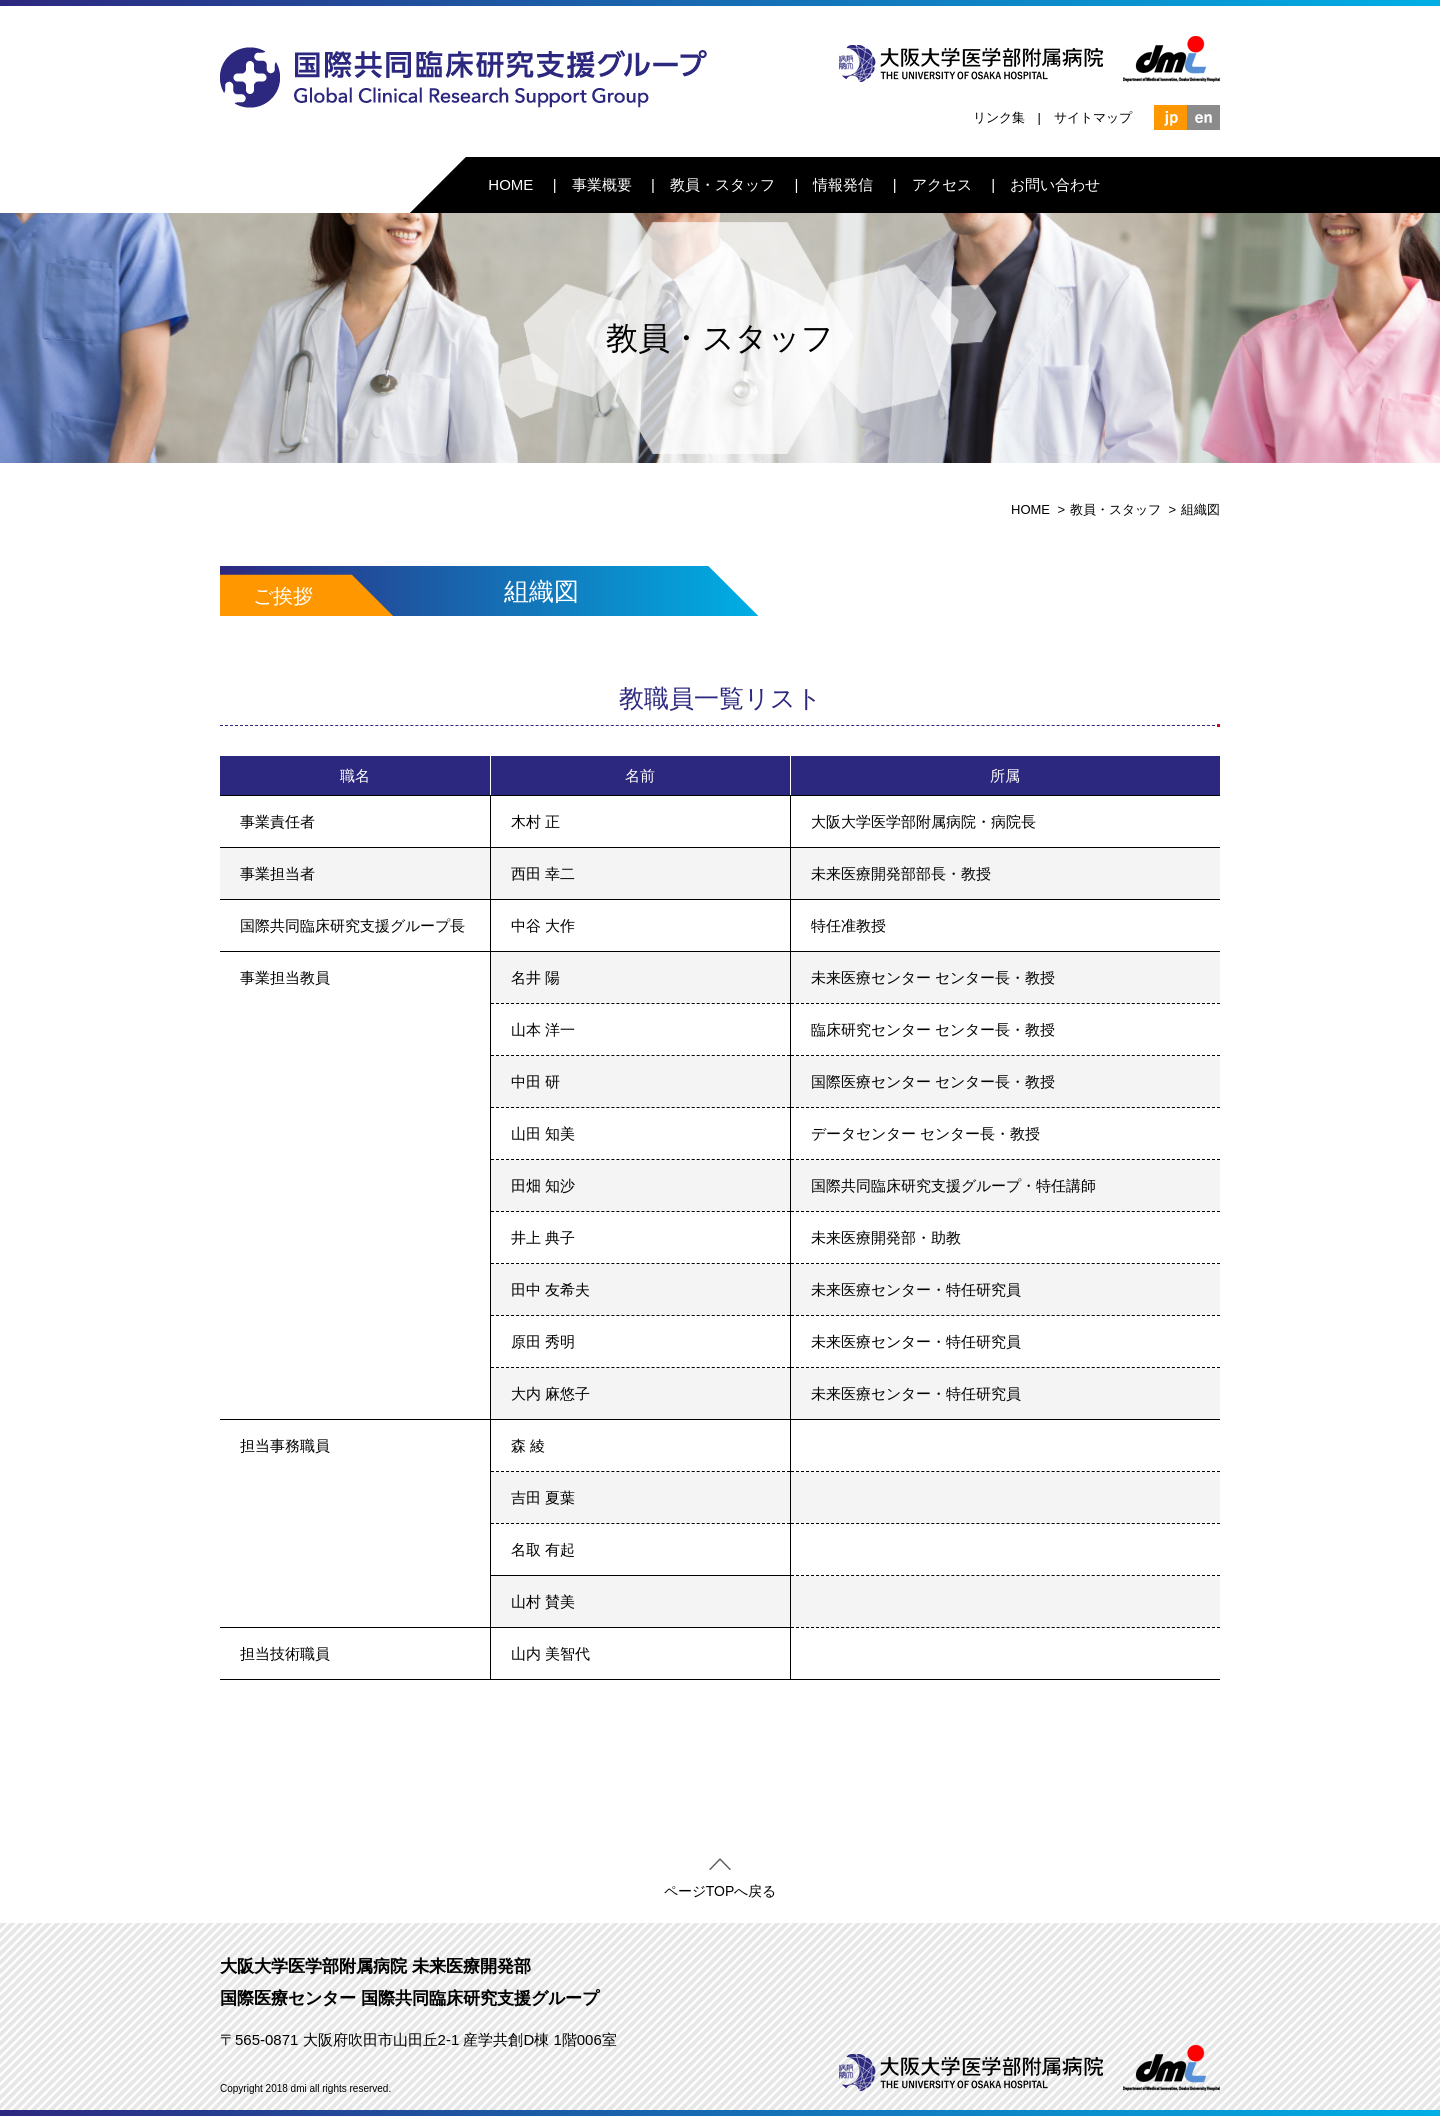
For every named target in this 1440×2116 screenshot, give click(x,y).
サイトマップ (1093, 117)
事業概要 (602, 184)
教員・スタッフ (722, 184)
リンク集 (999, 117)
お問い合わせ (1055, 184)
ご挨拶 (283, 596)
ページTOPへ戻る (720, 1887)
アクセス (942, 184)
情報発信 (843, 184)
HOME (510, 184)
